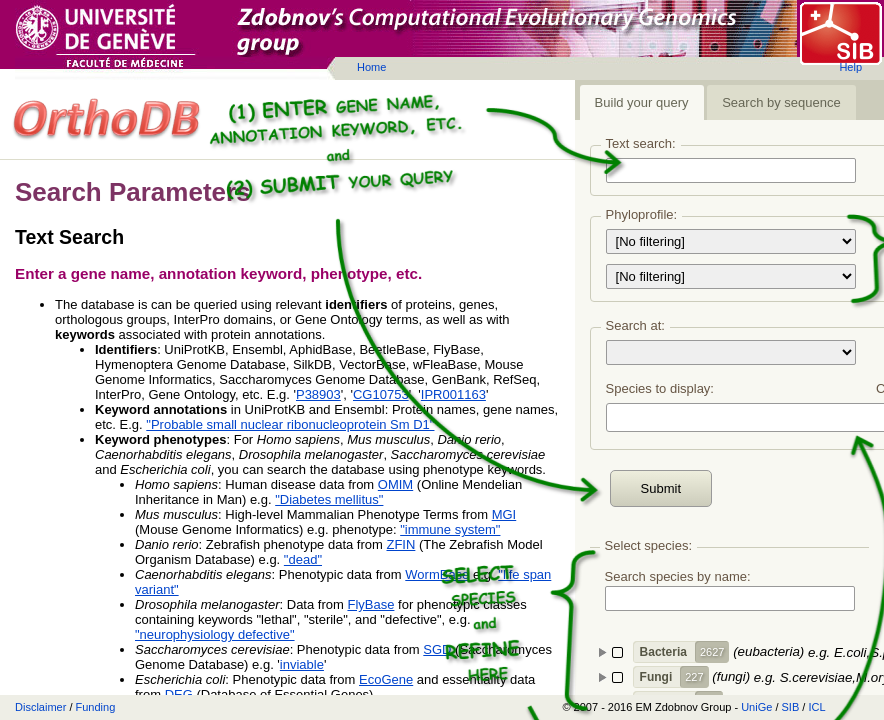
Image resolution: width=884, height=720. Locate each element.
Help (850, 67)
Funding (96, 707)
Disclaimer (40, 707)
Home (371, 67)
